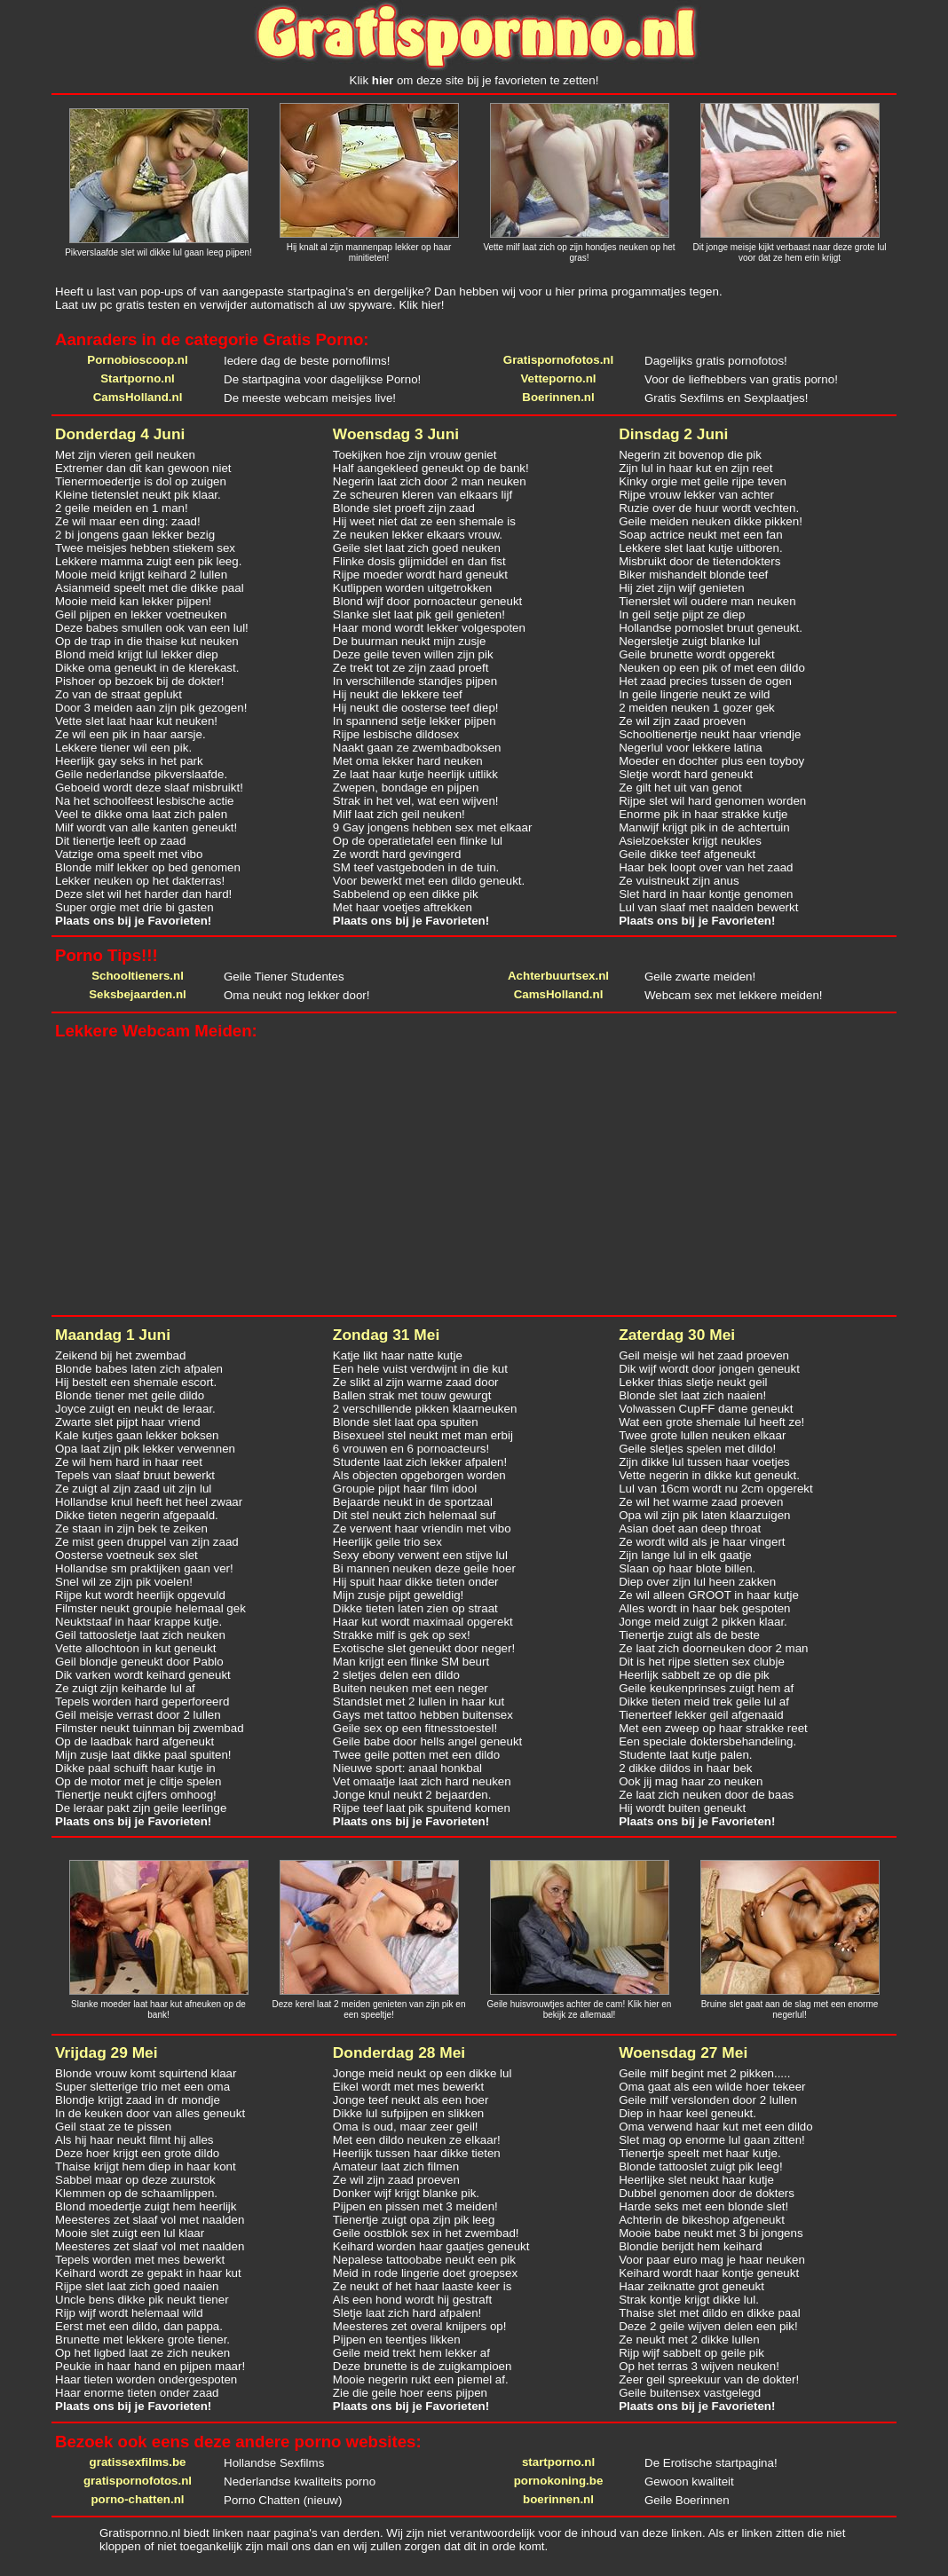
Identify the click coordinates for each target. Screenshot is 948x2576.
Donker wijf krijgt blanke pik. (406, 2193)
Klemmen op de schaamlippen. (136, 2193)
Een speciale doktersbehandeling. (707, 1741)
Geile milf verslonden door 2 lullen (708, 2100)
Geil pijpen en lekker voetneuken (140, 614)
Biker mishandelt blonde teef (693, 574)
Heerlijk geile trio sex (387, 1541)
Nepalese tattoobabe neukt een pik (424, 2259)
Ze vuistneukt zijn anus (679, 880)
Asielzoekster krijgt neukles (690, 840)
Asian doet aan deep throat (690, 1528)
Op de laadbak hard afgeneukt (134, 1741)
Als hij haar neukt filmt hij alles (134, 2140)
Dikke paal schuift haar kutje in (135, 1768)
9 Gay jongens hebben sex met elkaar (433, 827)
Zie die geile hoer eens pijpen (410, 2392)
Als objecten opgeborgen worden (419, 1475)
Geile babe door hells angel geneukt (427, 1741)
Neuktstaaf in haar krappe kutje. (138, 1621)
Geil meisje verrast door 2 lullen (138, 1714)
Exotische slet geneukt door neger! (424, 1648)
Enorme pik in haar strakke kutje (703, 814)
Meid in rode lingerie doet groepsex (425, 2273)
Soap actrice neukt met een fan (701, 534)
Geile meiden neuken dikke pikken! (710, 521)
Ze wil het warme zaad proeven (701, 1502)
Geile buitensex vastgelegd (690, 2392)
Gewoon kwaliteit (689, 2481)
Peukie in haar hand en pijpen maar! (150, 2366)
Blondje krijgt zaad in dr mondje (137, 2100)
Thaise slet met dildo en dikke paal (709, 2313)
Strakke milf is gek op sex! (401, 1635)
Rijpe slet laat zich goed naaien (137, 2286)
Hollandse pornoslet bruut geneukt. (710, 627)
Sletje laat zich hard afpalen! (407, 2313)
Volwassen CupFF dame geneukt (706, 1408)
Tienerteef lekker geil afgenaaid (701, 1714)
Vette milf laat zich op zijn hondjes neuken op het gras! (579, 252)
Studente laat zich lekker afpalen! (420, 1462)
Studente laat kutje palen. (685, 1754)
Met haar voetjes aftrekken (402, 907)
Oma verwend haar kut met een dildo (716, 2126)
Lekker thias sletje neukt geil (693, 1382)
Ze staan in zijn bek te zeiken (131, 1528)
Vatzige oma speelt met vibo (128, 854)
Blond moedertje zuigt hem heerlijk (145, 2206)
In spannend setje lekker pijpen (414, 721)
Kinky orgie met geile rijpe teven (702, 481)
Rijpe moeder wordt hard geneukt (420, 574)
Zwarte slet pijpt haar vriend (128, 1422)
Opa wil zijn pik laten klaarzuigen (704, 1515)
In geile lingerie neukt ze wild (694, 694)
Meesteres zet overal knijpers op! (420, 2326)
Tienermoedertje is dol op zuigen (140, 481)
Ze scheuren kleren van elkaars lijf (422, 494)
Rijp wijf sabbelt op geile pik (691, 2352)
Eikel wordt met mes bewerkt (408, 2086)
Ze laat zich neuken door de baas (706, 1794)
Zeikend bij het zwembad (120, 1355)
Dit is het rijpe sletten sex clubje (702, 1661)
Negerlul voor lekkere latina (690, 747)
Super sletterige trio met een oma (142, 2086)
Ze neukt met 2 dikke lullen (689, 2339)
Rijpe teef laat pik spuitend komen (421, 1808)
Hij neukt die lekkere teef (397, 694)
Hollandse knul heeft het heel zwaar (148, 1502)
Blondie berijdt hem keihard (690, 2246)
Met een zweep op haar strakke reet (713, 1728)
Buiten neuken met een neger (410, 1688)
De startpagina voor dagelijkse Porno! (322, 379)
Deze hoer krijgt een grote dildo (137, 2153)
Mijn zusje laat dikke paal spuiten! (143, 1754)
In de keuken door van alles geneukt (150, 2113)
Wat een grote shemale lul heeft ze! (711, 1422)
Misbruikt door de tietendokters (699, 561)
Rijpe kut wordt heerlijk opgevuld (140, 1595)
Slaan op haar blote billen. (687, 1568)
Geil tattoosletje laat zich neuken (140, 1635)
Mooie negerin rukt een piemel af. (421, 2379)
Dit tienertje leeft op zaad (120, 840)
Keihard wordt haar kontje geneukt (709, 2273)
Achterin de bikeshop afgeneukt (702, 2219)
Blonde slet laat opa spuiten (405, 1422)
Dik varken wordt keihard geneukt (143, 1675)
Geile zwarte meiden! (699, 976)
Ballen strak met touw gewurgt (412, 1395)
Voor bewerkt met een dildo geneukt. (429, 880)
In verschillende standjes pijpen (415, 681)
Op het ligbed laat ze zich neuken (142, 2352)
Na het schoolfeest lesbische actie (144, 800)
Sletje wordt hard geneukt (686, 774)
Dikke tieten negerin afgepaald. (136, 1515)
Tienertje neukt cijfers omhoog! (136, 1794)
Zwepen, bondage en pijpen (406, 787)
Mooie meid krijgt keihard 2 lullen (141, 574)
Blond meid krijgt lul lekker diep (136, 654)
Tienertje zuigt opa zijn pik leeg (414, 2219)
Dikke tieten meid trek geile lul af (704, 1701)
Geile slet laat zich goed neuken (417, 548)
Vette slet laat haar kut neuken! (136, 721)
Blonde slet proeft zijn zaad (404, 508)
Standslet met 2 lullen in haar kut (418, 1701)
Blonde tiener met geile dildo (129, 1395)
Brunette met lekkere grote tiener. (142, 2339)
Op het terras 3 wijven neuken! (699, 2366)
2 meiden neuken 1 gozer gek (697, 707)
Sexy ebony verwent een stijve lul (420, 1555)
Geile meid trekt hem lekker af (411, 2352)
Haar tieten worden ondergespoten (146, 2379)
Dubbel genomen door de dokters (706, 2193)
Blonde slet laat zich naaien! (692, 1395)
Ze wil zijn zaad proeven (682, 721)
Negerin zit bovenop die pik (690, 454)
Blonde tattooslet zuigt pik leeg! (701, 2166)
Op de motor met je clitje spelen (138, 1781)
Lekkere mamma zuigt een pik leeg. (148, 561)
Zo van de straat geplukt (118, 694)
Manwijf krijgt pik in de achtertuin (704, 827)
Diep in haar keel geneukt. (687, 2113)
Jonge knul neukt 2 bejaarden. (412, 1794)
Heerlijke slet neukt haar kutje (696, 2179)
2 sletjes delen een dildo (396, 1675)
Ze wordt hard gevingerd (397, 854)
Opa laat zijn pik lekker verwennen (145, 1448)
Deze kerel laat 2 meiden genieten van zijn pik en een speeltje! (369, 2009)
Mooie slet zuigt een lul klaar (129, 2233)
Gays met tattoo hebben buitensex (423, 1714)
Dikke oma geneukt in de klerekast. (147, 667)
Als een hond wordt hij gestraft (412, 2299)
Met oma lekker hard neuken (408, 761)
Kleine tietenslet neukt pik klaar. (138, 494)
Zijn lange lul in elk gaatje (685, 1555)
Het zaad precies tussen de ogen (705, 681)
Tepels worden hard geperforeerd (142, 1701)
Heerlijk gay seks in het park (129, 761)
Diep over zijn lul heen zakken (697, 1581)
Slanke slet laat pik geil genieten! (419, 614)
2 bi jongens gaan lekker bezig (135, 534)
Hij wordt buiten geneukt (682, 1808)
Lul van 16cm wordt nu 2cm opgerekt (716, 1488)
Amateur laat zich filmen (396, 2166)
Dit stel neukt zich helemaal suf (414, 1515)
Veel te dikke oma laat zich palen (141, 814)
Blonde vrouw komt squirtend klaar (145, 2073)
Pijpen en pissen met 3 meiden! (415, 2206)
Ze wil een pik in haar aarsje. (130, 734)
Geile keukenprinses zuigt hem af (706, 1688)
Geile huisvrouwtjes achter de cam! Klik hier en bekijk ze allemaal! (579, 2009)
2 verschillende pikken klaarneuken (425, 1408)
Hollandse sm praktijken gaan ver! (144, 1568)
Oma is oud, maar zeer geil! (405, 2126)
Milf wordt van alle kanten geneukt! (146, 827)
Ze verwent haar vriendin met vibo (422, 1528)
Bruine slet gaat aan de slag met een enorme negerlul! (790, 2009)
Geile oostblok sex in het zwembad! (426, 2233)
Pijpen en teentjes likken (397, 2339)
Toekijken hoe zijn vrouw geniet (414, 454)
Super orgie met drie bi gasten (134, 907)
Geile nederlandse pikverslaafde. (141, 774)
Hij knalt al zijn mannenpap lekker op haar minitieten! (369, 252)
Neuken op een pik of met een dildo (712, 667)
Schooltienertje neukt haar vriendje (710, 734)
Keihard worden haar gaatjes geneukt (431, 2246)
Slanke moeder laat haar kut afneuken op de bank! (158, 2009)
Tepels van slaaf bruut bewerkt (135, 1475)
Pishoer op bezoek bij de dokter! (139, 681)
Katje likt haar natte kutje (397, 1355)
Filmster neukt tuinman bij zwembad (149, 1728)
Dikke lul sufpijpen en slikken (408, 2113)
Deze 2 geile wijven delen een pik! (708, 2326)
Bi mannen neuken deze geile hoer (424, 1568)
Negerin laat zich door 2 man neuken (429, 481)
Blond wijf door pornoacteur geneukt (427, 601)
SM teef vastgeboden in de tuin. (416, 867)
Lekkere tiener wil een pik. (123, 747)
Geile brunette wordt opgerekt (697, 654)
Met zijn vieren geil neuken (125, 454)
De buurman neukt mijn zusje (409, 641)
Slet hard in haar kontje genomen (706, 894)
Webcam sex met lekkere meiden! (733, 995)
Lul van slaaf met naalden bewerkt (708, 907)
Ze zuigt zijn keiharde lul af (125, 1688)
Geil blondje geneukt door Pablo (139, 1661)
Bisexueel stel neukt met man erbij (423, 1435)
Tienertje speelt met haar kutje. (700, 2153)
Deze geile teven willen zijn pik (413, 654)
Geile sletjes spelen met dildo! (697, 1448)
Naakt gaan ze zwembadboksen (417, 747)
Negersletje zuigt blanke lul (689, 641)
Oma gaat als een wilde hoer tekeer (712, 2086)
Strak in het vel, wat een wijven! (416, 800)
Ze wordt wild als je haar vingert (702, 1541)
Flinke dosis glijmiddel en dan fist (419, 561)
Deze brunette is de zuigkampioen (422, 2366)
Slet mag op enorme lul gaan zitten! (712, 2140)
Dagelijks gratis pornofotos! (715, 360)
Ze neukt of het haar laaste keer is (422, 2286)
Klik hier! (421, 304)
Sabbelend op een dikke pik (405, 894)
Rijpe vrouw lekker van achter (696, 494)
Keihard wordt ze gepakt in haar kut (148, 2273)
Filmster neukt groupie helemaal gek (150, 1608)
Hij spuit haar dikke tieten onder (416, 1581)
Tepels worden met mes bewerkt (140, 2259)
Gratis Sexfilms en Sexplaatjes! (726, 398)
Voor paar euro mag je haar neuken (712, 2259)
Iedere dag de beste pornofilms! (307, 360)
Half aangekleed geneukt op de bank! (431, 468)
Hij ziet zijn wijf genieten (682, 588)
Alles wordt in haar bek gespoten (704, 1608)
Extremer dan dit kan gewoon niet (143, 468)
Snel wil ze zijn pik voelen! (124, 1581)
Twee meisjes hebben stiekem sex (145, 548)
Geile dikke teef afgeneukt (687, 854)
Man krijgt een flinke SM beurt (411, 1661)
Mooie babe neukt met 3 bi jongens (710, 2233)
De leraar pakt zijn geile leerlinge (140, 1808)
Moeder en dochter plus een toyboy (711, 761)
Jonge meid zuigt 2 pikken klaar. (703, 1621)
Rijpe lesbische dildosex (396, 734)
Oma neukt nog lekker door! (296, 995)
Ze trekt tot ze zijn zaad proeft (411, 667)
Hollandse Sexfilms (274, 2463)
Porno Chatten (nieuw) (283, 2500)
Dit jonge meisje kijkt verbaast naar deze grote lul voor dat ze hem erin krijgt (790, 252)
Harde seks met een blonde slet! (703, 2206)
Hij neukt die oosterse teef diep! (416, 707)
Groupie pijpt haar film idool (405, 1488)
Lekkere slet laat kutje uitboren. (700, 548)
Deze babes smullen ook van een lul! (152, 627)
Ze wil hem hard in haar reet (128, 1462)
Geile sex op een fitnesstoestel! (415, 1728)
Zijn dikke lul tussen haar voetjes (704, 1462)
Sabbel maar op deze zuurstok (135, 2179)
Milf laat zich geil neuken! (399, 814)
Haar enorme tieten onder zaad (137, 2392)
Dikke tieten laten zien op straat (415, 1608)
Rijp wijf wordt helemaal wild (129, 2313)
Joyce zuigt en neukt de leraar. (135, 1408)
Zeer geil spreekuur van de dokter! (709, 2379)
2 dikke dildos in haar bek (685, 1768)
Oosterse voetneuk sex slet (126, 1555)
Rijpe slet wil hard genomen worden (712, 800)
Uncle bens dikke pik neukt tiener (142, 2299)
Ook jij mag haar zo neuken (690, 1781)
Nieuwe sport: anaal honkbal (407, 1768)
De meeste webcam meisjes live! (310, 398)
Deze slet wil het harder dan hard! (143, 894)
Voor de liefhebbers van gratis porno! (741, 379)
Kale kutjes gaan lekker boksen (137, 1435)
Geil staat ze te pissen (113, 2126)
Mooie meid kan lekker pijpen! (133, 601)
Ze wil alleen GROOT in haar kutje (709, 1595)
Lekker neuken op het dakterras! (140, 880)
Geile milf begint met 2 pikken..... (704, 2073)
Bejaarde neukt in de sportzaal (413, 1502)
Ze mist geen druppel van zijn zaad (147, 1541)
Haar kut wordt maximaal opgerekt (423, 1621)
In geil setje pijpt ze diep (682, 614)
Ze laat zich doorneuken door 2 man (713, 1648)
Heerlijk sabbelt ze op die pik (694, 1675)
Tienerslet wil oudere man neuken (707, 601)
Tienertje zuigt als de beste (689, 1635)
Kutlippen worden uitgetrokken (412, 588)
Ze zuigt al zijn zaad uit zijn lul (133, 1488)
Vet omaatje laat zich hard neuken (422, 1781)
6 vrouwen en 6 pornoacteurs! (411, 1448)
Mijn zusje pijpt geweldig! (398, 1595)
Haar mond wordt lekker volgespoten (429, 627)
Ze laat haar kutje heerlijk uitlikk (415, 774)
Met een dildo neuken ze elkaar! (417, 2140)
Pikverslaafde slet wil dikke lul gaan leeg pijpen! (158, 252)
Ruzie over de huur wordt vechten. (709, 508)
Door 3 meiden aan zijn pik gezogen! (151, 707)
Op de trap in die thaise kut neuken (147, 641)
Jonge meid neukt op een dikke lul (422, 2073)
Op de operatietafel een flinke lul (417, 840)
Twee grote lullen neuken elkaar (702, 1435)
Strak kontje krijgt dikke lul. (689, 2299)
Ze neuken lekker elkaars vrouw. (417, 534)
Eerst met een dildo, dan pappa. (139, 2326)
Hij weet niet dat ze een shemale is (424, 521)
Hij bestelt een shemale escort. (136, 1382)
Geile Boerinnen (687, 2500)
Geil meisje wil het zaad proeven (704, 1355)
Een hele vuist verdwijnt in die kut (420, 1368)
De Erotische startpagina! (711, 2463)
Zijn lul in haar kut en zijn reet (695, 468)
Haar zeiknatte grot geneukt (691, 2286)
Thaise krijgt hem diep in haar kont (145, 2166)
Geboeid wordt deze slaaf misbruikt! (149, 787)
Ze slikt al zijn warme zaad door (416, 1382)
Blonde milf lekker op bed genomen (148, 867)
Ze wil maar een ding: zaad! (128, 521)
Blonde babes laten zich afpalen (139, 1368)
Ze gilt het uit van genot (680, 787)
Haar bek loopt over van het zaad (706, 867)
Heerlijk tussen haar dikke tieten (417, 2153)
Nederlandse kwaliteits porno (299, 2481)
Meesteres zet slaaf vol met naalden (149, 2219)
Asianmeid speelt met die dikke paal (149, 588)
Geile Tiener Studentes (284, 976)
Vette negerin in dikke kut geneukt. (709, 1475)
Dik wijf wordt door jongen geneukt (709, 1368)
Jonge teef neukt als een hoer (411, 2100)
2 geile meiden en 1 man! (121, 508)
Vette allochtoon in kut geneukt (136, 1648)
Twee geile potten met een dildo (416, 1754)
